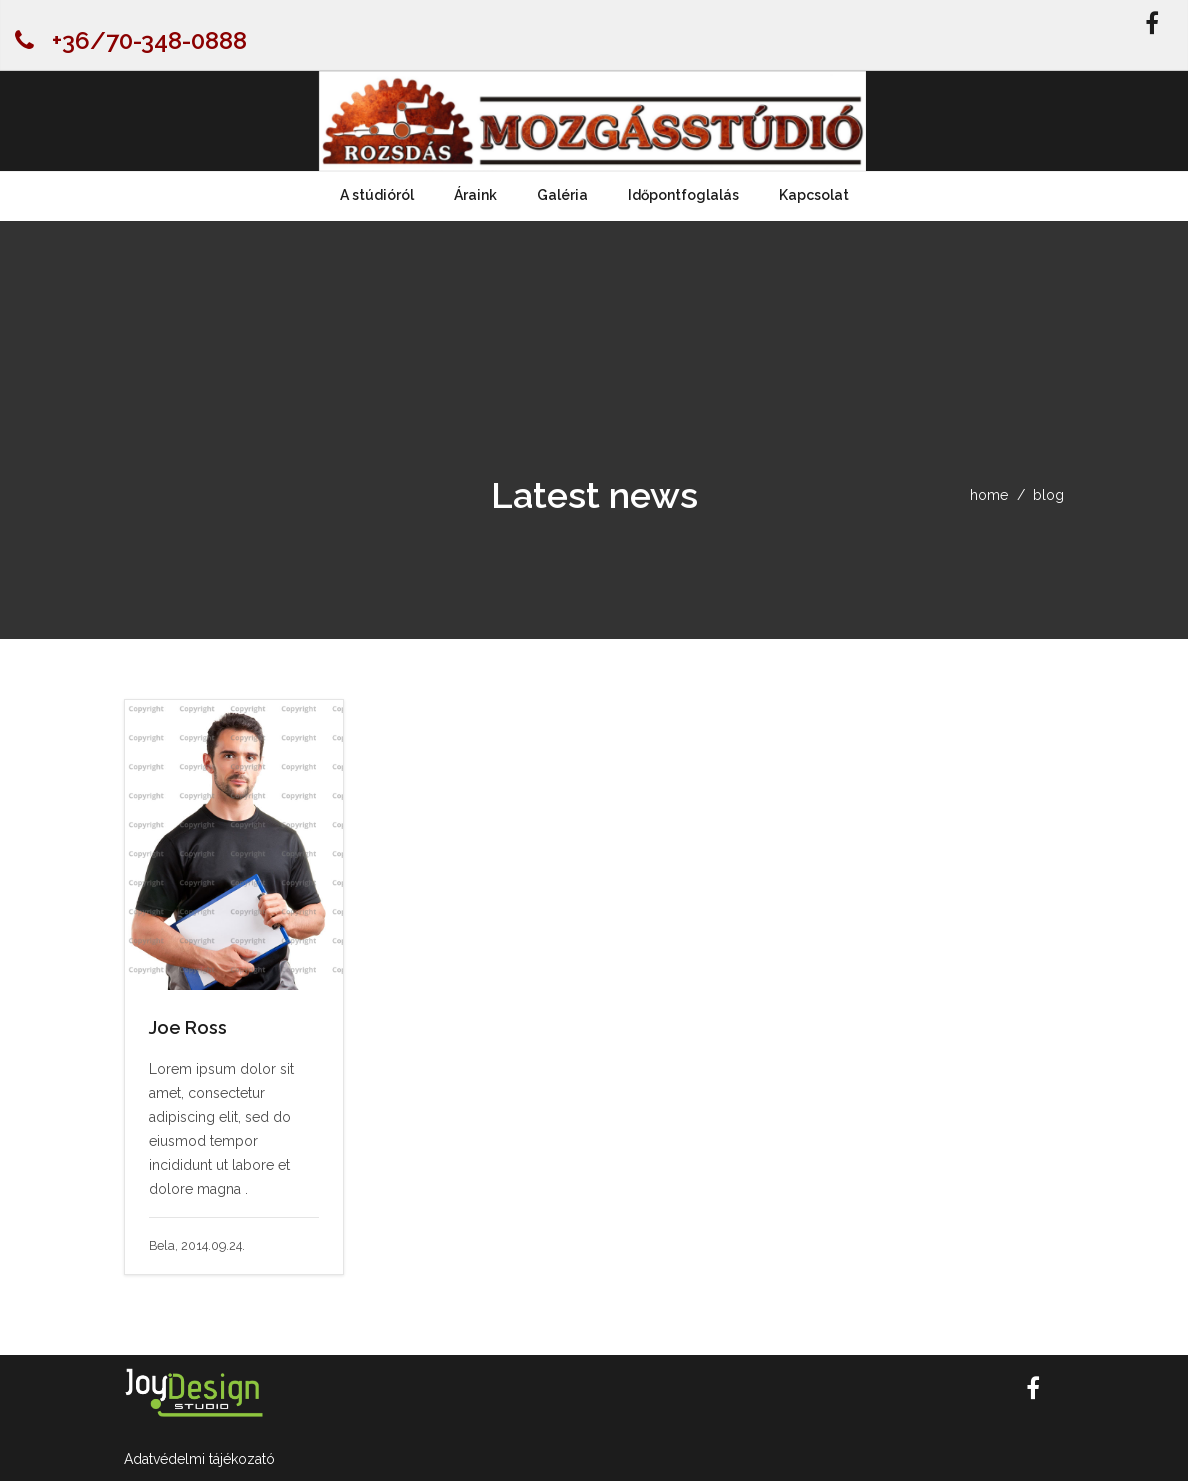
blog (1048, 495)
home (989, 495)
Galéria (562, 195)
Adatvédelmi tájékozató (199, 1459)
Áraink (475, 195)
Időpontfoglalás (683, 195)
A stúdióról (377, 195)
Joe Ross (188, 1027)
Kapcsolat (814, 195)
